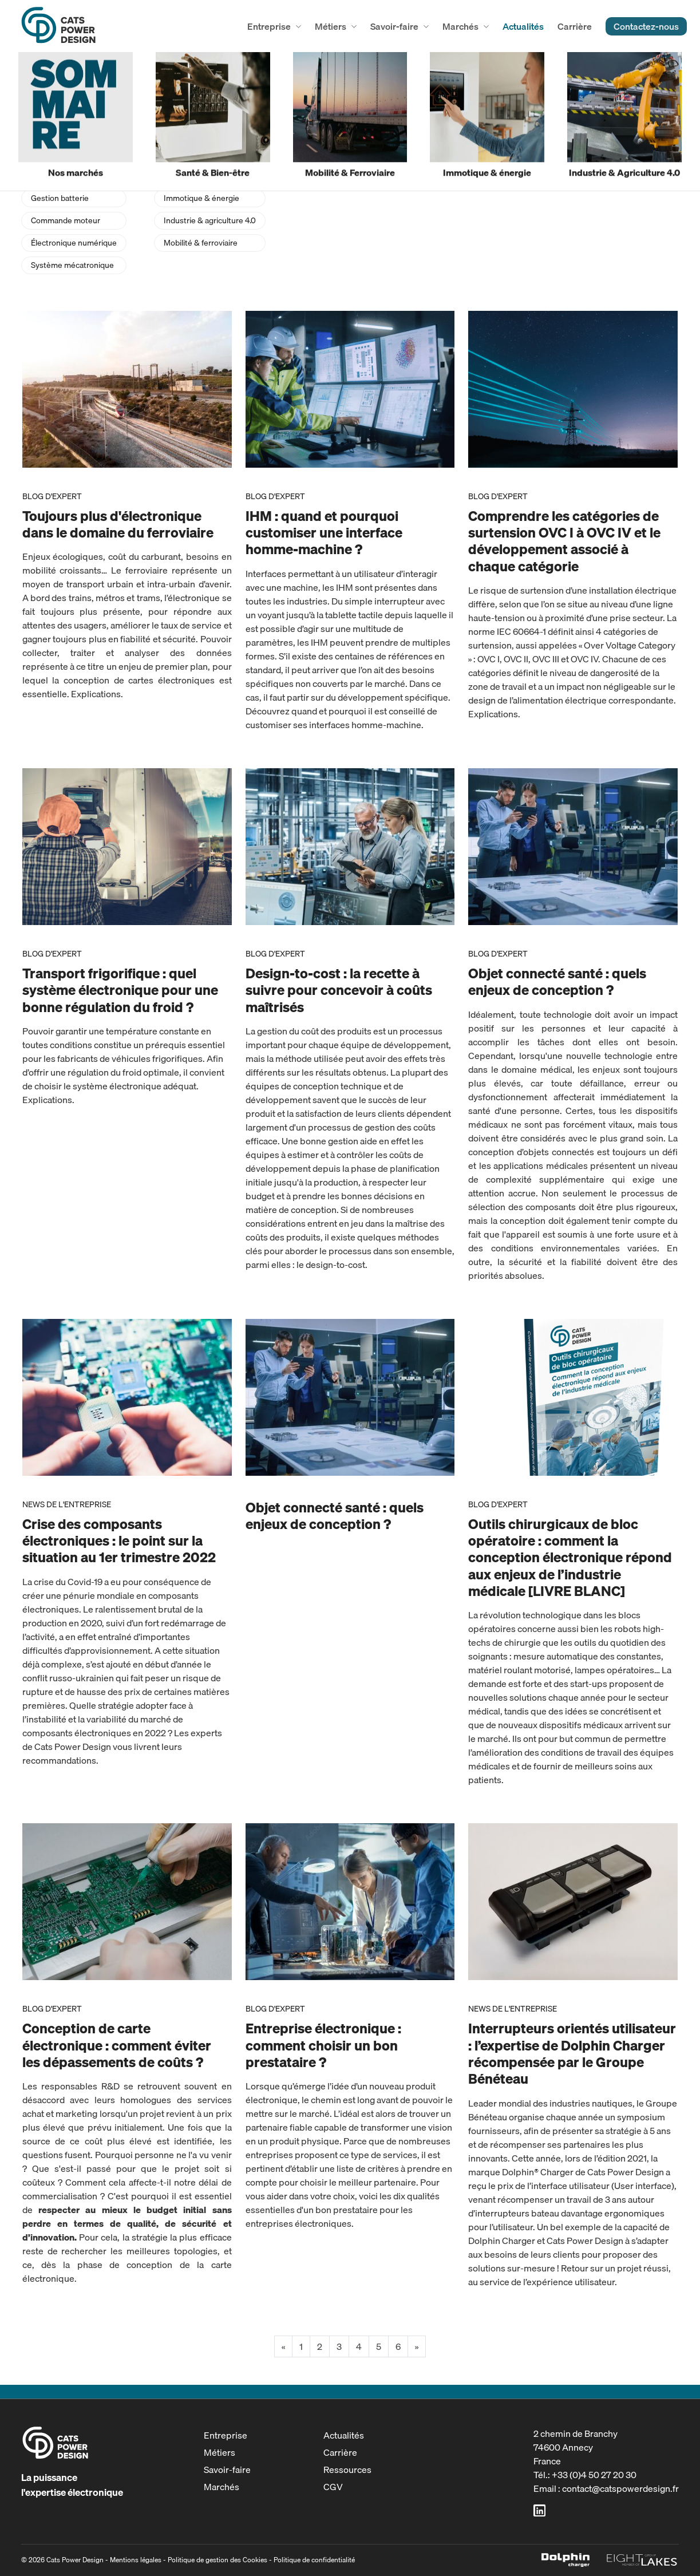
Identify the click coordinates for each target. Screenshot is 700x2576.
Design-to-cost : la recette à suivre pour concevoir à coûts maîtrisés (339, 990)
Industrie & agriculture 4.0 (210, 220)
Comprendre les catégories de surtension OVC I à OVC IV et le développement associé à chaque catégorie (564, 540)
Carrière (574, 26)
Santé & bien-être (195, 175)
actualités (75, 74)
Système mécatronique (72, 265)
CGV (333, 2486)
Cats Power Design (58, 26)
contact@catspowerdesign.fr (620, 2488)
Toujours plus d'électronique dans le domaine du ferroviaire (117, 523)
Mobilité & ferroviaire (201, 242)
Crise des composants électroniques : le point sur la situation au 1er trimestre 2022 (119, 1540)
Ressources (347, 2469)
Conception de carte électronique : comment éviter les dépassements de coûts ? (116, 2045)
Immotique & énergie (201, 198)
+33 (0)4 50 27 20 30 (594, 2474)
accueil (32, 74)
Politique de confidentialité (314, 2559)
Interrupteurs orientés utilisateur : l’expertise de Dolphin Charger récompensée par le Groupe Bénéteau (572, 2053)
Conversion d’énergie (68, 175)
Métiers (330, 26)
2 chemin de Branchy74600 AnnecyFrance (575, 2447)
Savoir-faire (394, 26)
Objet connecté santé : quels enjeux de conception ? (557, 981)
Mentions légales (135, 2559)
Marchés (460, 26)
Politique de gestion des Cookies (217, 2559)
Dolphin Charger (565, 2560)
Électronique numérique (74, 242)
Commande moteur (65, 220)
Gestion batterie (60, 198)
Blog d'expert (52, 496)
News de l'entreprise (66, 1504)
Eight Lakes (641, 2560)
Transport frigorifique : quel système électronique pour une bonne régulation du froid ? (120, 990)
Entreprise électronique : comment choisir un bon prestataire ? (323, 2045)
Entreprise (269, 26)
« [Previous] (283, 2346)
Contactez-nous (646, 26)
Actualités (523, 26)
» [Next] (416, 2346)
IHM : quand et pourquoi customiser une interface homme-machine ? (324, 532)
